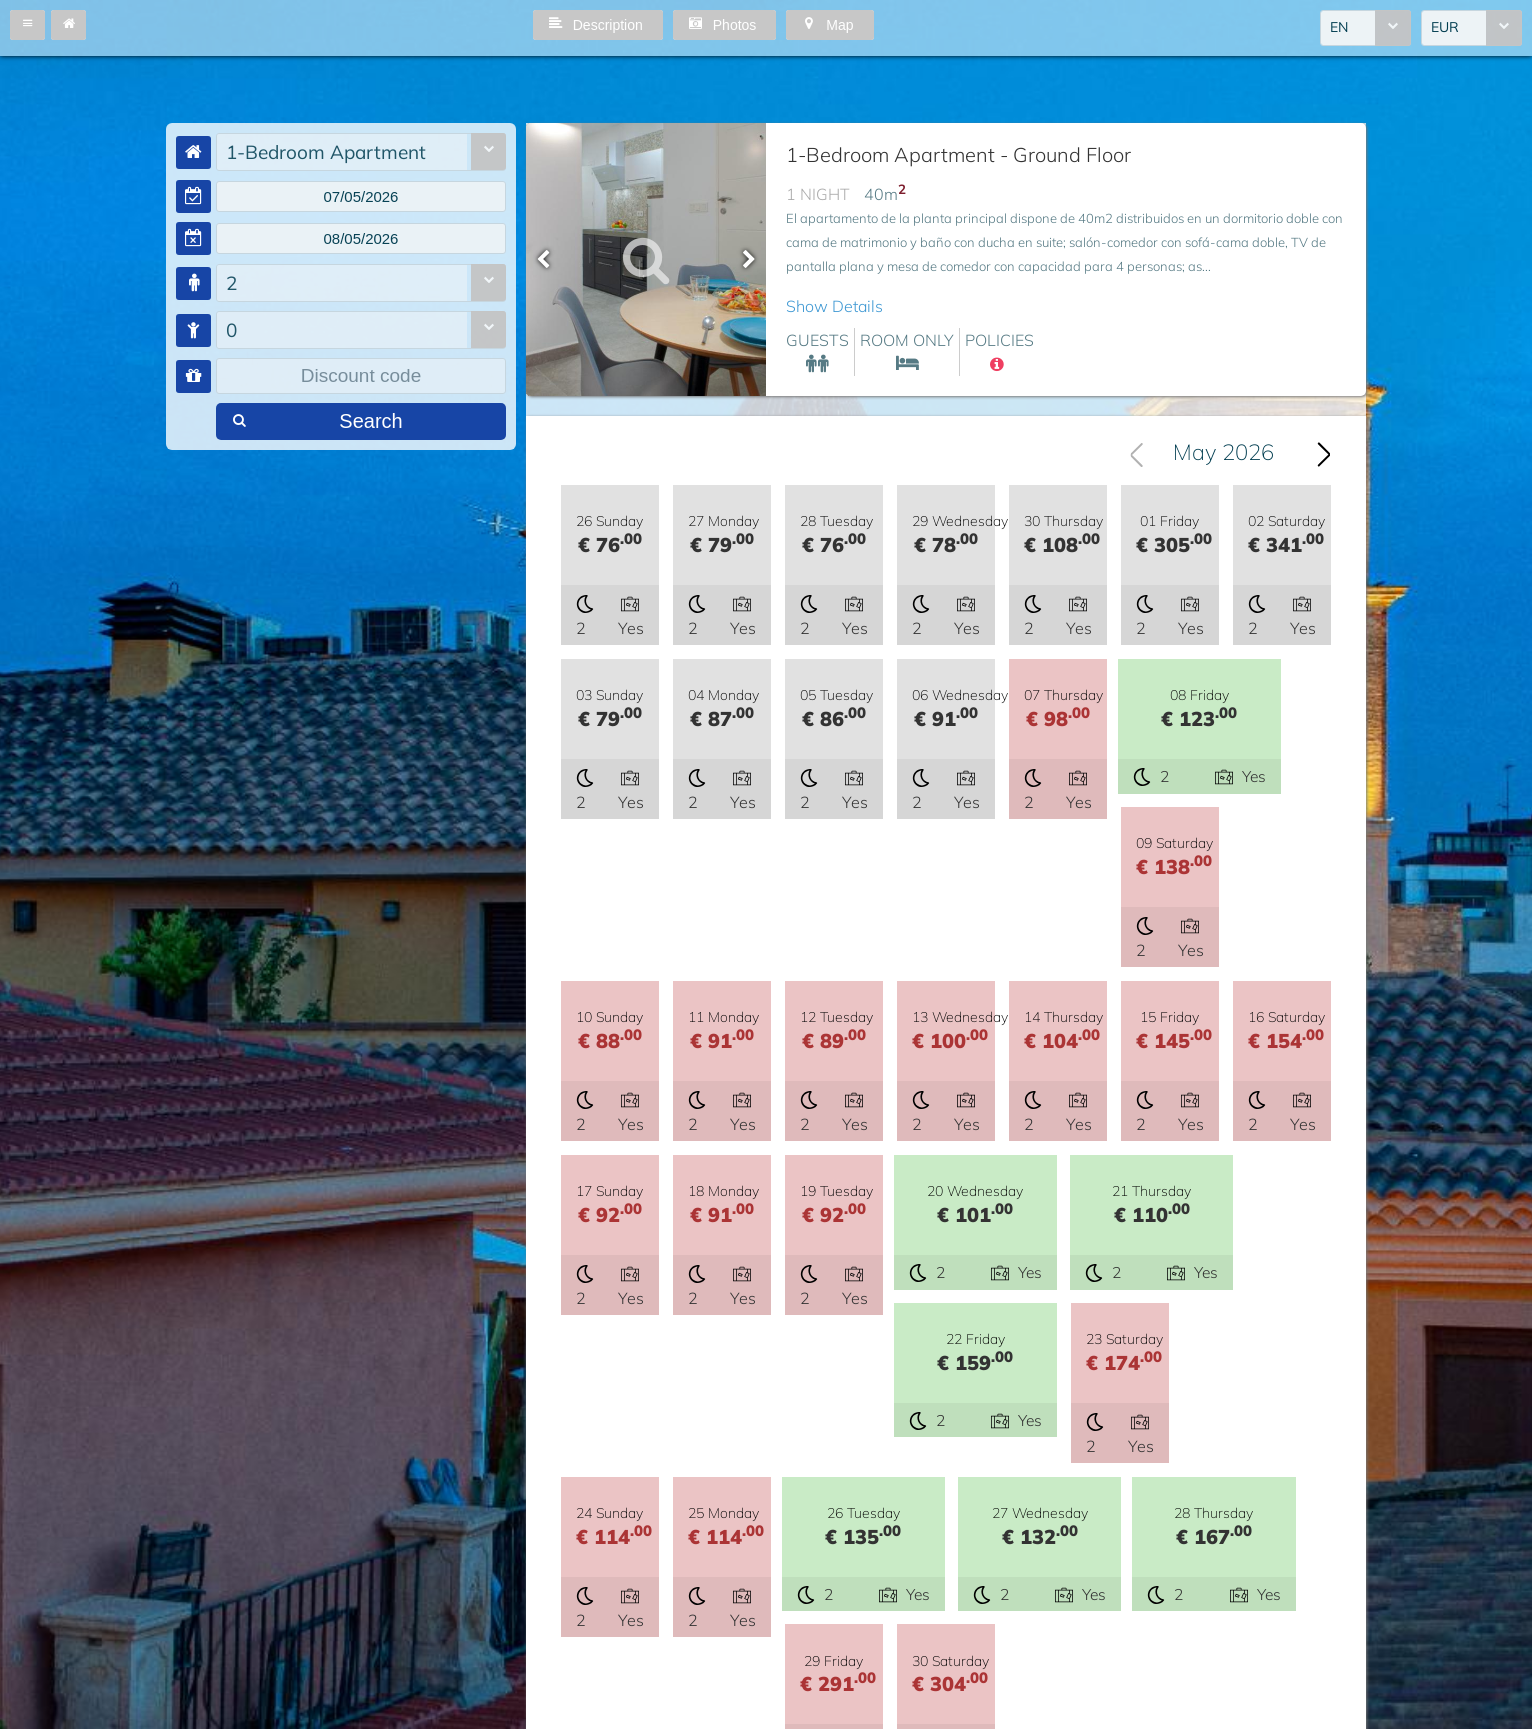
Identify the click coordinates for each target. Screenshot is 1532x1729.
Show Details (834, 306)
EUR (1445, 29)
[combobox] (1365, 29)
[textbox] (361, 198)
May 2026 (1223, 454)
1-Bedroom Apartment (326, 152)
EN (1339, 29)
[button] (27, 25)
